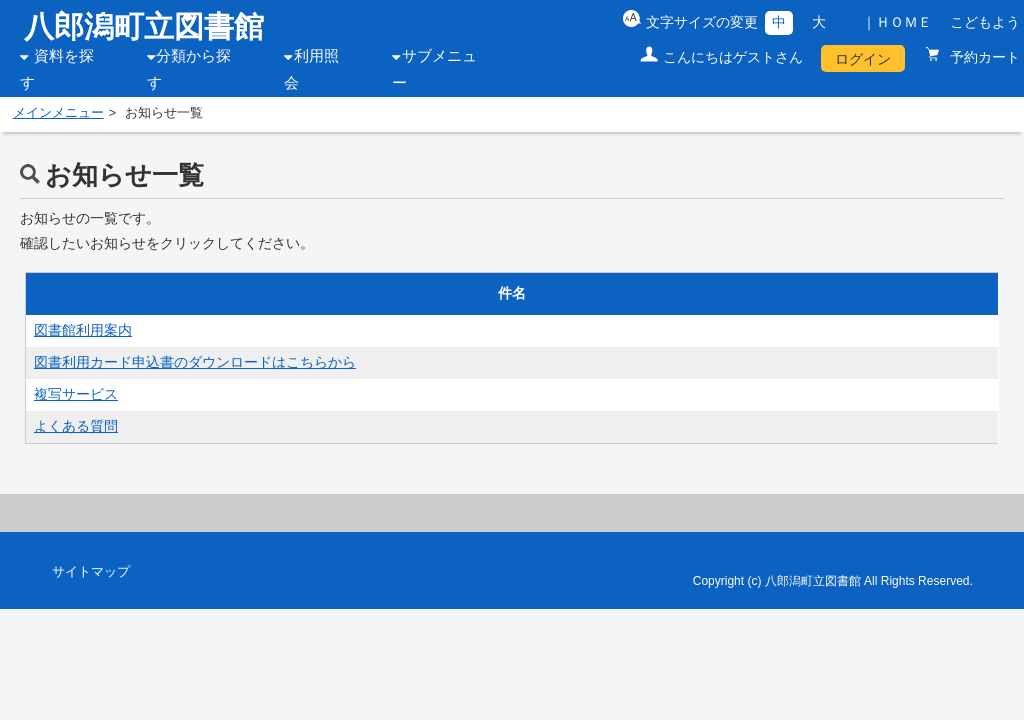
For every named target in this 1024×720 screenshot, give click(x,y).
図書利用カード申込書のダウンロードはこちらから (195, 362)
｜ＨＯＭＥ (897, 22)
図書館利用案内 (83, 330)
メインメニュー (58, 113)
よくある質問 (76, 426)
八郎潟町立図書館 (144, 26)
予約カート (983, 57)
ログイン (863, 59)
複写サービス (76, 394)
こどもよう (985, 22)
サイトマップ (91, 572)
